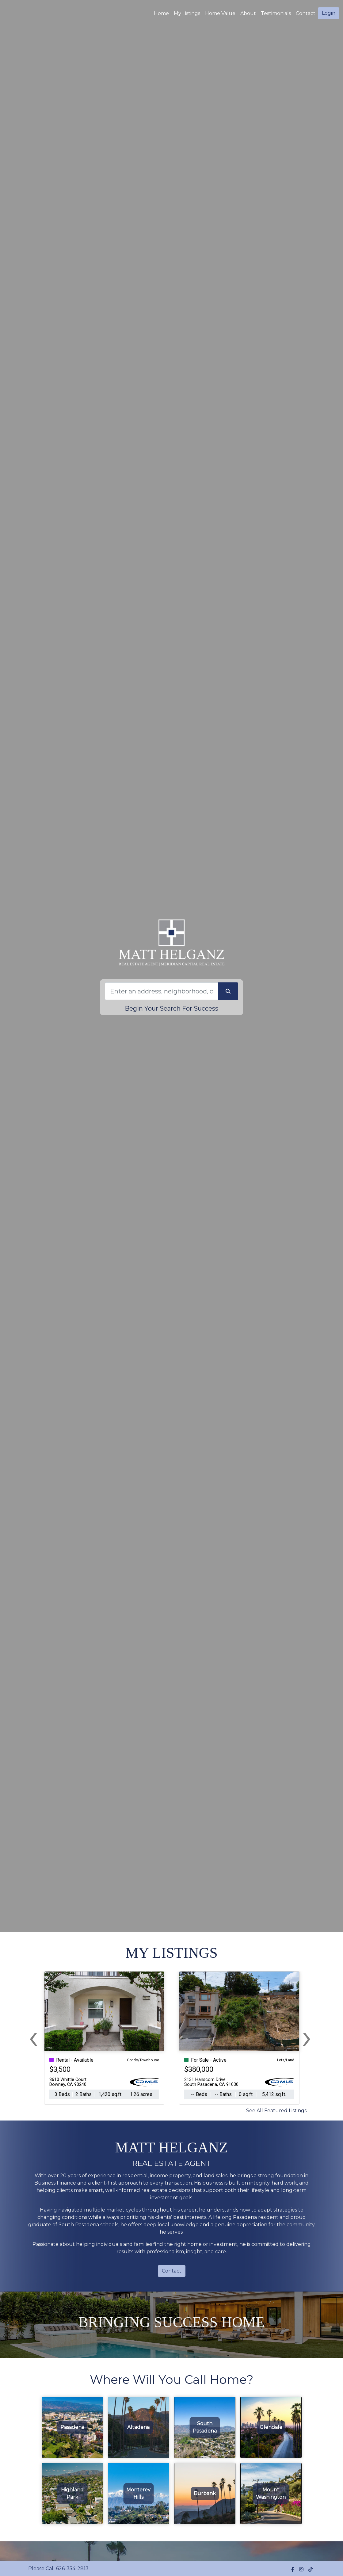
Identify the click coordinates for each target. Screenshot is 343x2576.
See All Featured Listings (276, 2110)
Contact (171, 2271)
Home (161, 13)
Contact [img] (305, 13)
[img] (293, 2569)
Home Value (220, 13)
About (248, 13)
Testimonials (276, 13)
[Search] (161, 991)
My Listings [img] (187, 13)
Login (328, 13)
